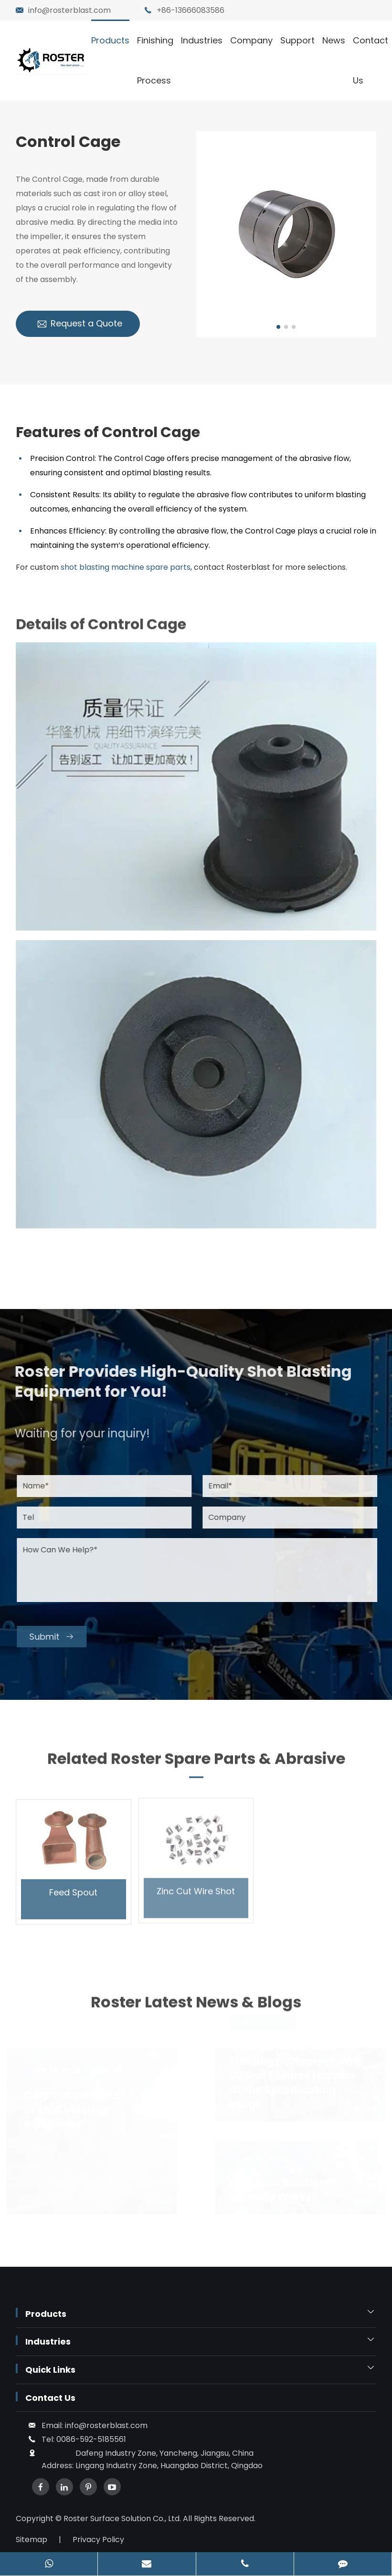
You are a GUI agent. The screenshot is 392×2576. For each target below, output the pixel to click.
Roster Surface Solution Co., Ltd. (123, 2518)
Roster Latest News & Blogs (196, 2009)
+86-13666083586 (190, 10)
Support (297, 40)
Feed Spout (73, 1885)
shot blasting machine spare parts (126, 567)
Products (110, 40)
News (333, 40)
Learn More (51, 2198)
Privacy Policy (98, 2539)
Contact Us (370, 60)
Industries (201, 40)
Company (251, 40)
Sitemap (31, 2539)
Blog (158, 2202)
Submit (58, 1637)
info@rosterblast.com (69, 10)
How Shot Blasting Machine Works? (276, 2190)
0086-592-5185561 (91, 2439)
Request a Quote (79, 323)
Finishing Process (155, 60)
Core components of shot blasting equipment (73, 2109)
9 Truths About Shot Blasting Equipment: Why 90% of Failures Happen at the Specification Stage (294, 2076)
